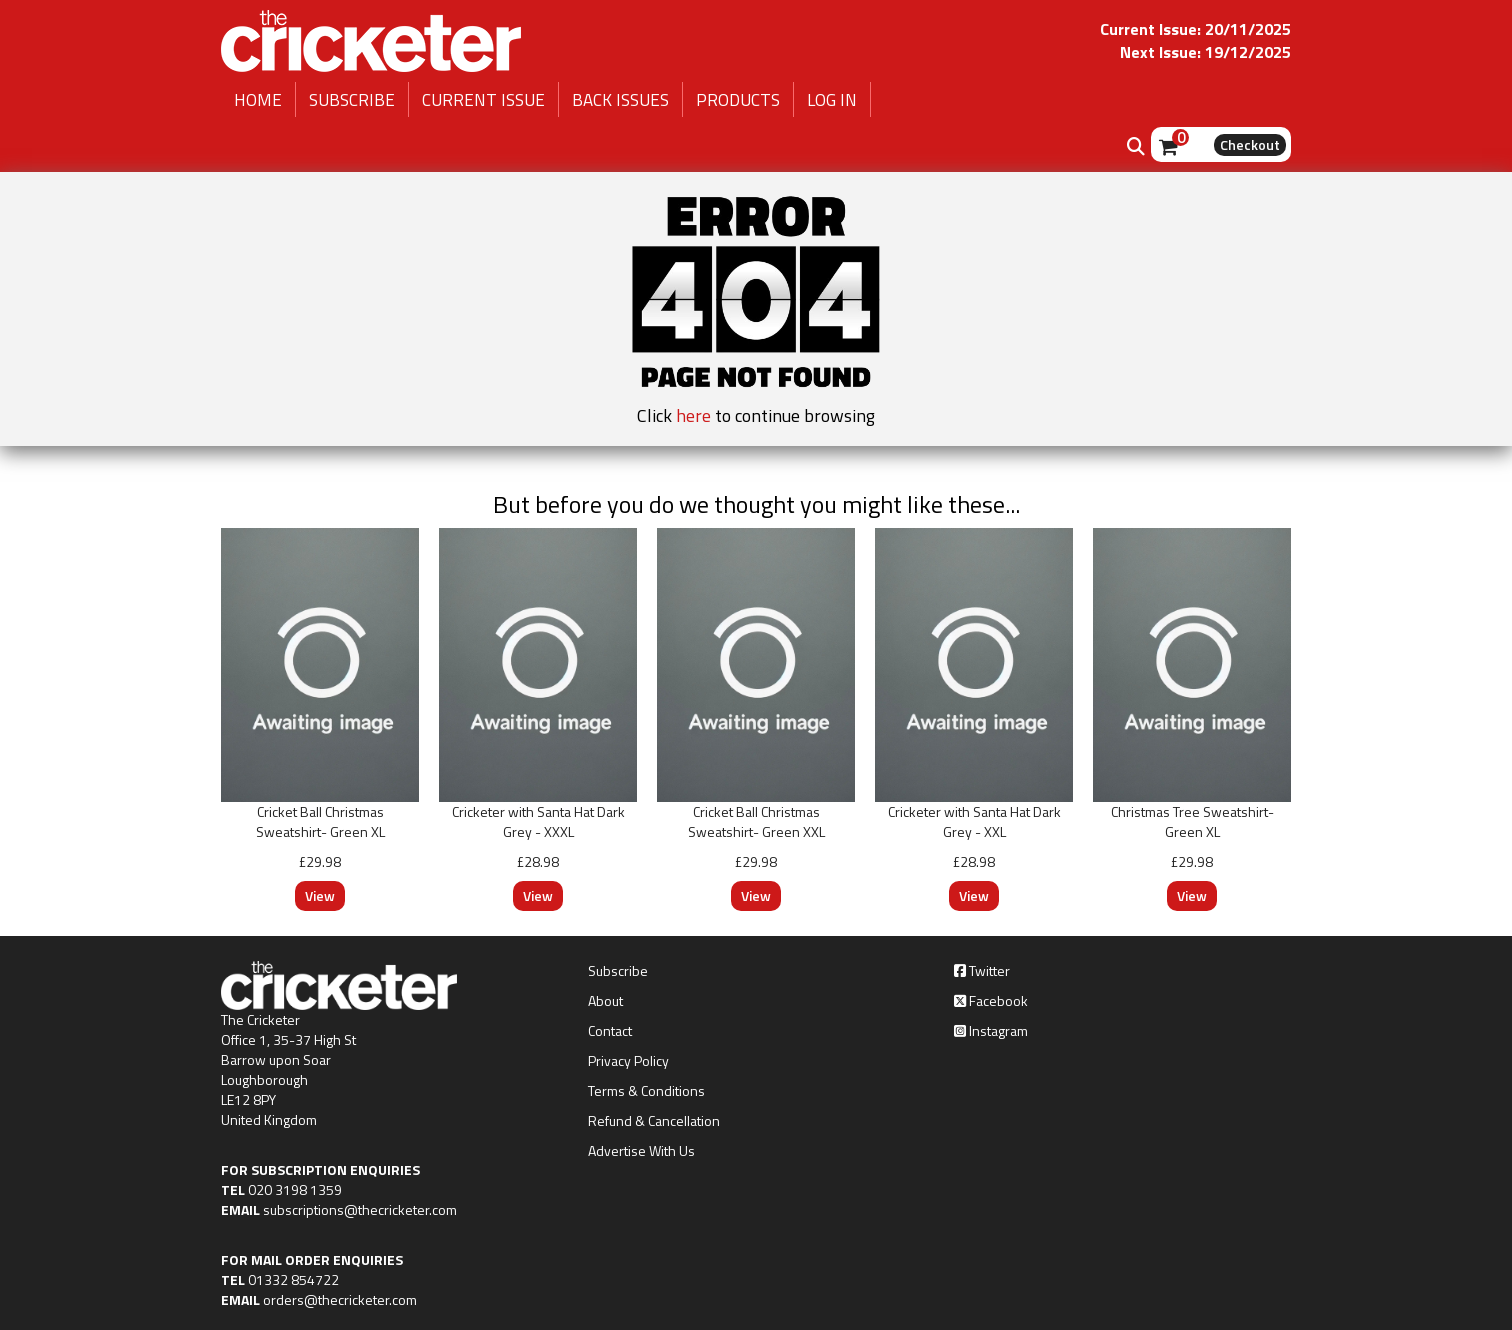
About (605, 1001)
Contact (610, 1031)
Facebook (991, 1001)
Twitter (982, 971)
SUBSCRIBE (352, 100)
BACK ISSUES (620, 100)
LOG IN (832, 100)
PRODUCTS (738, 100)
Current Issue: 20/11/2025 (1195, 29)
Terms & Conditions (646, 1091)
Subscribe (618, 971)
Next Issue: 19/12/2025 (1205, 52)
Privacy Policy (628, 1061)
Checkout (1250, 144)
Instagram (991, 1031)
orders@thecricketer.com (340, 1299)
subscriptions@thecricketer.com (360, 1209)
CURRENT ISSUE (483, 100)
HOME (258, 100)
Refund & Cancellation (654, 1121)
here (693, 415)
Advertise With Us (641, 1151)
